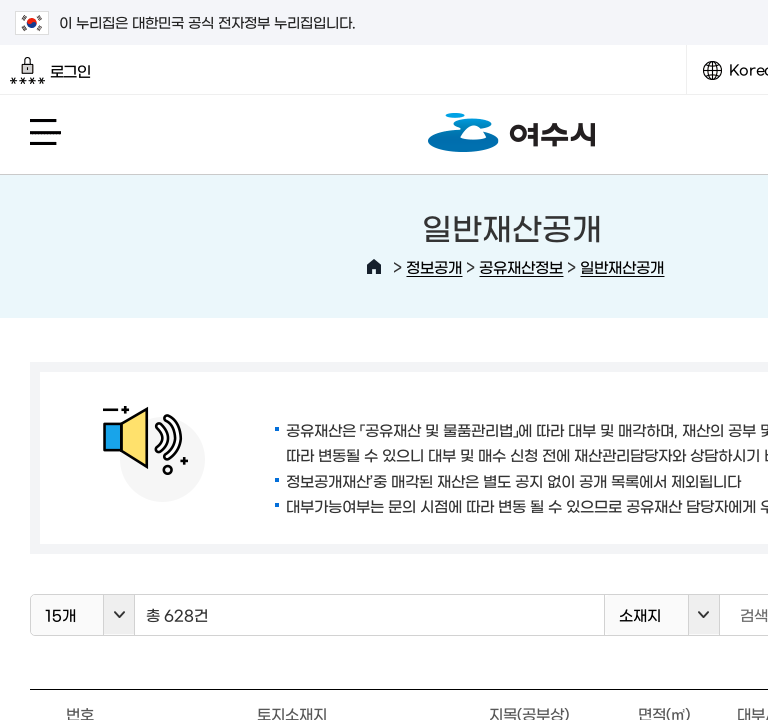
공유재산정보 (521, 266)
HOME (374, 267)
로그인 (50, 71)
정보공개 (434, 266)
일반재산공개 (622, 266)
